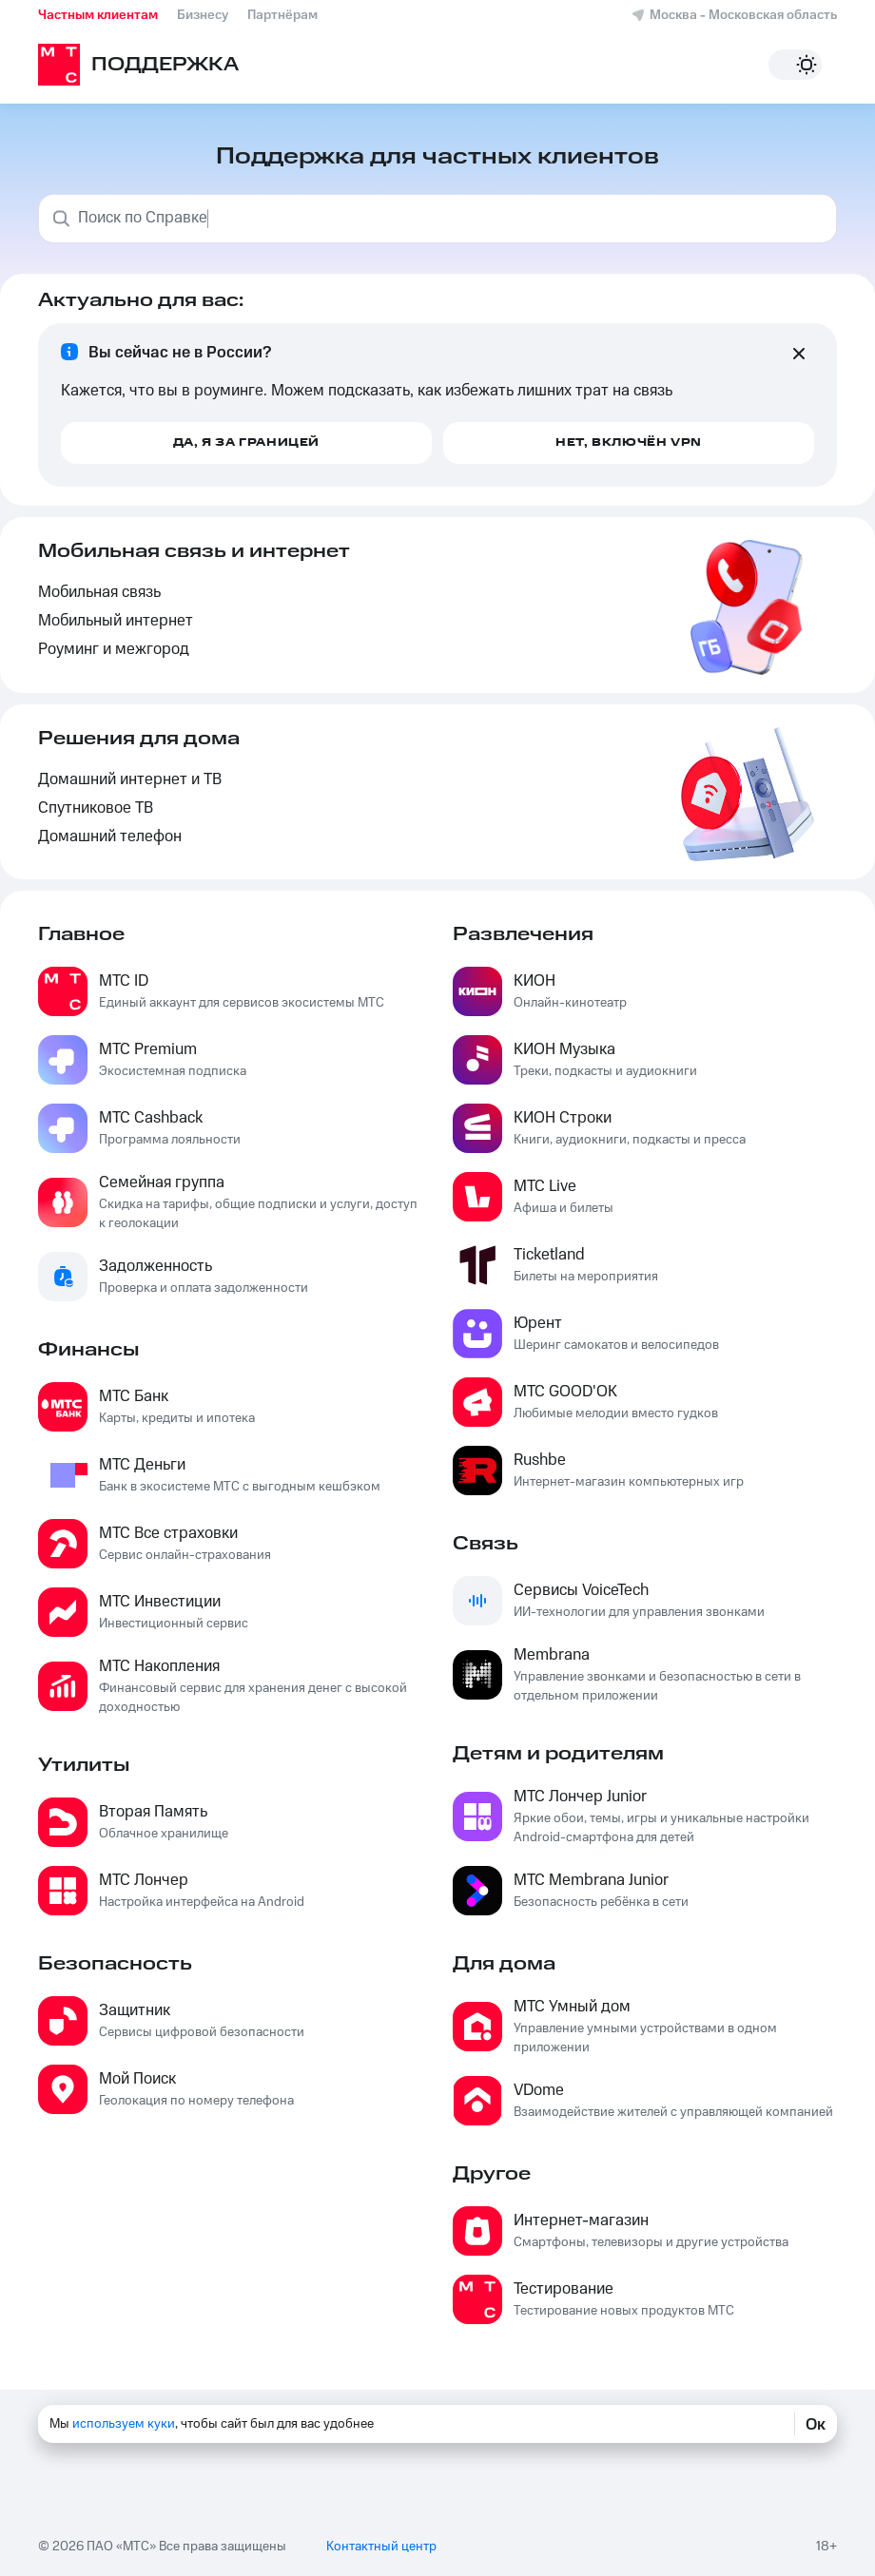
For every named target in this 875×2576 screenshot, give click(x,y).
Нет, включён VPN (628, 442)
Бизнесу (202, 15)
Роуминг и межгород (113, 650)
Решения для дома (139, 738)
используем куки (123, 2423)
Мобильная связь (99, 593)
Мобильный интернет (115, 621)
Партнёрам (282, 15)
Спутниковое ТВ (95, 808)
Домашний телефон (110, 837)
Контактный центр (381, 2543)
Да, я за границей (246, 442)
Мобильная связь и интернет (194, 551)
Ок (816, 2423)
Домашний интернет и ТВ (130, 780)
